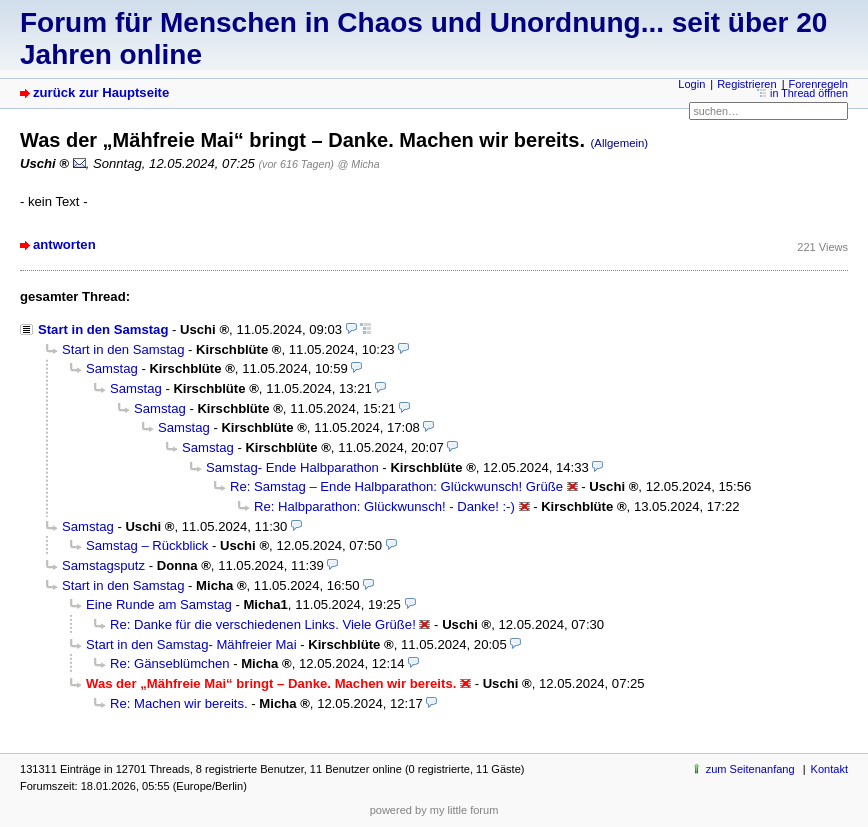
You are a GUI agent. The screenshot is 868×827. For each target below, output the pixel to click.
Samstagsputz (103, 565)
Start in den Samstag (103, 329)
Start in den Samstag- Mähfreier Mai (191, 644)
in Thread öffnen (809, 93)
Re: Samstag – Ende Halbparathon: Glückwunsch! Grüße (396, 486)
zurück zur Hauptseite (101, 92)
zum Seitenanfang (750, 769)
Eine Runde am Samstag (159, 604)
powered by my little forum (434, 810)
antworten (64, 244)
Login (691, 84)
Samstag (112, 368)
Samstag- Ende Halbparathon (292, 467)
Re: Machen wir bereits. (179, 703)
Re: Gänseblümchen (170, 663)
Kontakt (829, 769)
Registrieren (746, 84)
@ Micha (359, 164)
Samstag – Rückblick (147, 545)
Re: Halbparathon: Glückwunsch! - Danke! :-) (384, 506)
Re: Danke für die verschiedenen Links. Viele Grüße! (263, 624)
